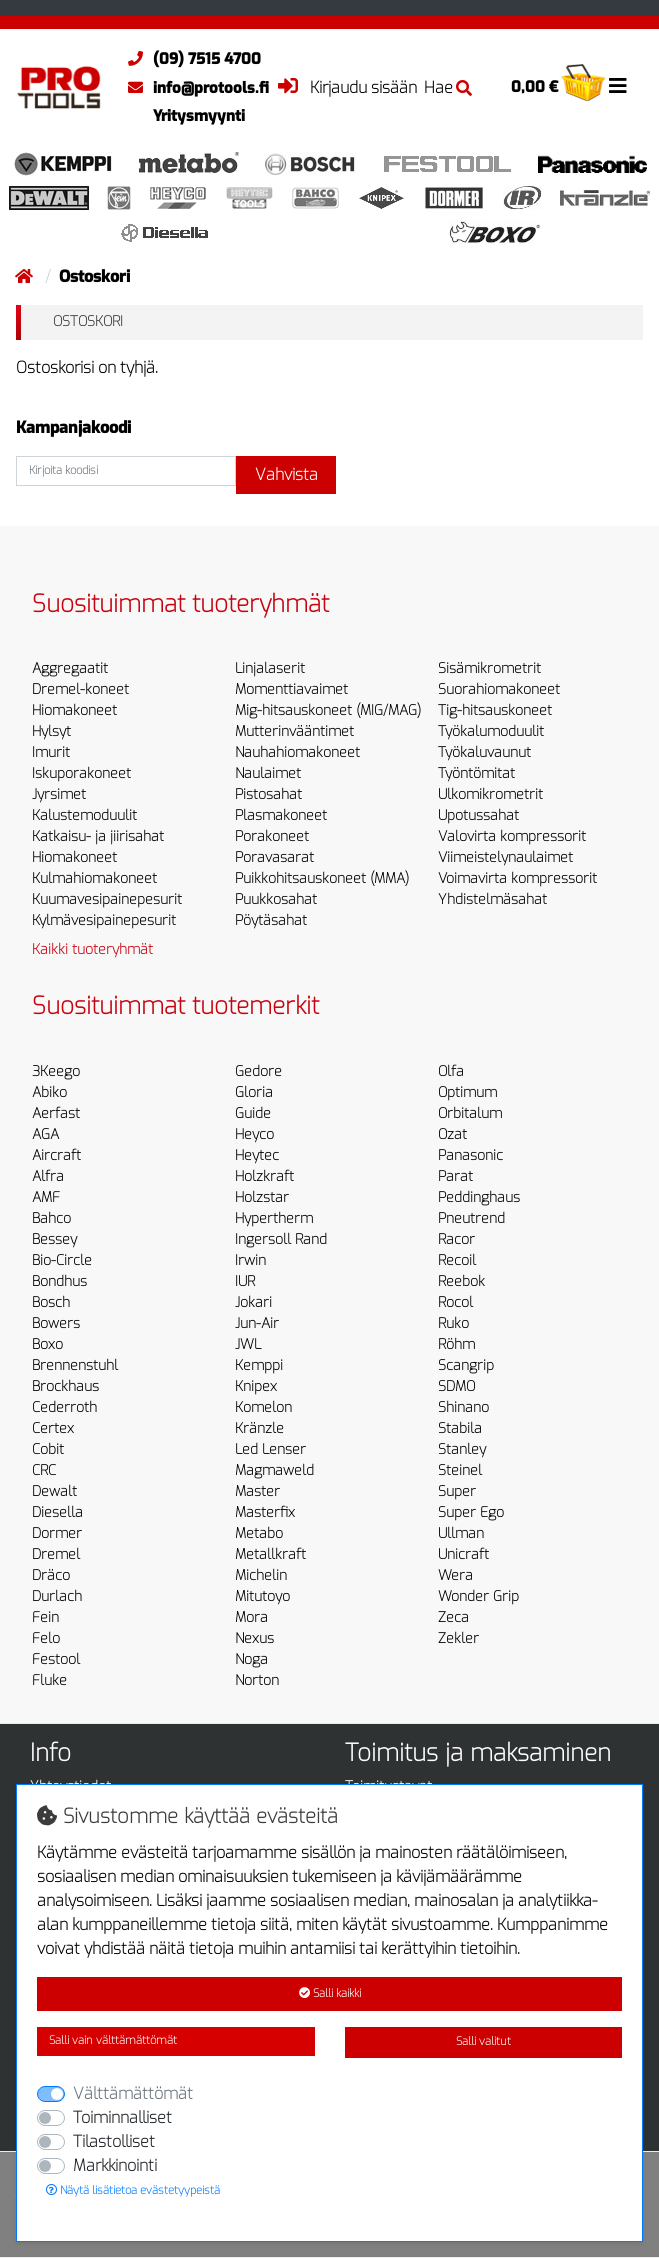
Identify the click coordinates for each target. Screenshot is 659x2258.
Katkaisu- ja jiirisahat (98, 836)
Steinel (460, 1470)
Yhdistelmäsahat (492, 899)
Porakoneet (272, 836)
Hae (448, 87)
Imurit (51, 752)
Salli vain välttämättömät (113, 2040)
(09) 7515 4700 (189, 59)
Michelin (261, 1575)
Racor (456, 1239)
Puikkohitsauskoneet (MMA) (322, 878)
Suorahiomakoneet (499, 689)
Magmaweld (274, 1470)
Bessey (54, 1239)
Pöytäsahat (271, 920)
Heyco (254, 1134)
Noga (251, 1659)
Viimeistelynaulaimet (505, 857)
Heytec (257, 1155)
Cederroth (64, 1407)
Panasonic (470, 1155)
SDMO (456, 1386)
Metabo (259, 1533)
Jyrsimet (59, 794)
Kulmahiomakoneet (94, 878)
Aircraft (56, 1155)
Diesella (57, 1512)
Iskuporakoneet (81, 773)
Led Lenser (270, 1449)
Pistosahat (268, 794)
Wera (455, 1575)
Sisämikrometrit (489, 668)
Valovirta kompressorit (512, 836)
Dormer (57, 1533)
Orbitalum (470, 1113)
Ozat (452, 1134)
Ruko (453, 1323)
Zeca (453, 1617)
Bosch (51, 1302)
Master (257, 1491)
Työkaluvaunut (484, 752)
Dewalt (54, 1491)
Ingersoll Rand (281, 1239)
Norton (257, 1680)
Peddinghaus (479, 1197)
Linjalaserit (270, 668)
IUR (245, 1281)
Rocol (455, 1302)
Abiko (49, 1092)
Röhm (456, 1344)
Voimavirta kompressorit (517, 878)
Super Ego (471, 1512)
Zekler (458, 1638)
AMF (46, 1197)
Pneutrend (471, 1218)
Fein (45, 1617)
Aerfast (56, 1113)
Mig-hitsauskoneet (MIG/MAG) (328, 710)
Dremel (56, 1554)
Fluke (49, 1680)
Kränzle (259, 1428)
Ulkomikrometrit (490, 794)
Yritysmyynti (199, 116)
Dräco (51, 1575)
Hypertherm (274, 1218)
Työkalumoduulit (491, 731)
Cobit (48, 1449)
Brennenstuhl (75, 1365)
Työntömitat (476, 773)
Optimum (467, 1092)
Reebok (461, 1281)
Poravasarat (274, 857)
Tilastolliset (114, 2141)
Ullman (461, 1533)
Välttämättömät (133, 2093)
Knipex (256, 1386)
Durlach (57, 1596)
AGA (45, 1134)
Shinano (463, 1407)
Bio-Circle (62, 1260)
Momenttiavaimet (291, 689)
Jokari (253, 1302)
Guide (253, 1113)
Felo (46, 1638)
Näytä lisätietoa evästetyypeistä (133, 2190)
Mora (251, 1617)
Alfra (48, 1176)
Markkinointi (115, 2165)
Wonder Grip (478, 1596)
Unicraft (463, 1554)
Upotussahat (478, 815)
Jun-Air (257, 1323)
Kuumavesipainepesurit (107, 899)
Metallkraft (270, 1554)
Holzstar (262, 1197)
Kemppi (259, 1365)
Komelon (263, 1407)
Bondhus (59, 1281)
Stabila (460, 1428)
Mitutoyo (262, 1596)
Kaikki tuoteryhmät (92, 949)
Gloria (254, 1092)
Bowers (56, 1323)
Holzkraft (264, 1176)
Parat (455, 1176)
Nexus (254, 1638)
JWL (248, 1344)
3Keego (56, 1071)
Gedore (258, 1071)
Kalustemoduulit (84, 815)
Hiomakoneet (74, 710)
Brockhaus (65, 1386)
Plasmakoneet (281, 815)
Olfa (451, 1071)
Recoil (457, 1260)
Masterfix (265, 1512)
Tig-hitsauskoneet (495, 710)
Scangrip (466, 1365)
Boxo (47, 1344)
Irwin (250, 1260)
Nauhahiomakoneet (297, 752)
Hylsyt (51, 731)
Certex (53, 1428)
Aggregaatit (70, 668)
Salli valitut (483, 2041)
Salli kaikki (330, 1993)
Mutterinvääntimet (294, 731)
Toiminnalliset (122, 2117)
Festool (56, 1659)
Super (457, 1491)
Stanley (462, 1449)
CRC (44, 1470)
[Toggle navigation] (618, 86)
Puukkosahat (276, 899)
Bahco (51, 1218)
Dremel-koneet (80, 689)
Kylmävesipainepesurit (104, 920)
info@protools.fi (193, 88)
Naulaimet (268, 773)
